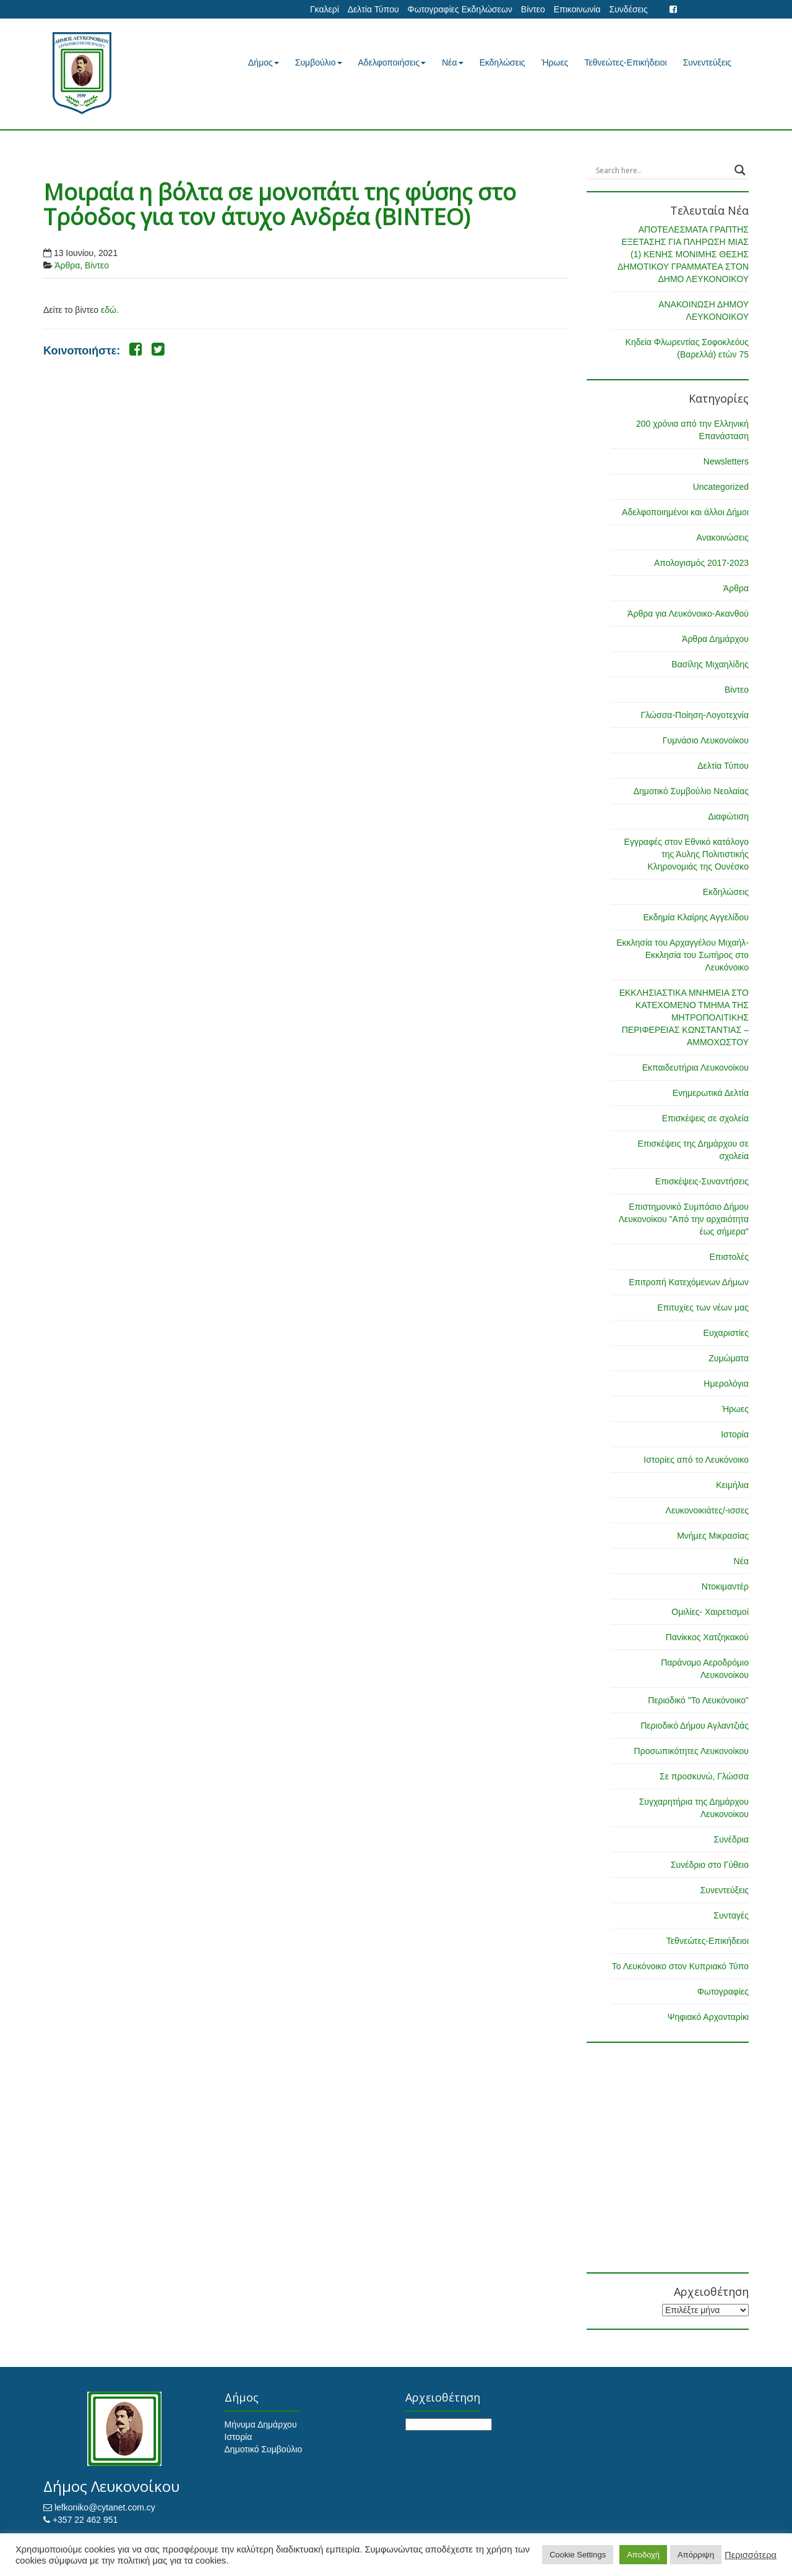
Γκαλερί (324, 9)
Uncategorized (721, 487)
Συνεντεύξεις (707, 62)
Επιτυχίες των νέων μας (703, 1307)
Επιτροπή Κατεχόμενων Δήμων (689, 1282)
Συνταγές (731, 1915)
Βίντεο (533, 9)
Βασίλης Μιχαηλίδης (710, 664)
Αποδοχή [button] (643, 2554)
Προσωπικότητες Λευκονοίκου (691, 1751)
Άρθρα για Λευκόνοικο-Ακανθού (688, 613)
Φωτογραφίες (723, 1991)
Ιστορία (735, 1434)
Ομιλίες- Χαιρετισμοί (710, 1612)
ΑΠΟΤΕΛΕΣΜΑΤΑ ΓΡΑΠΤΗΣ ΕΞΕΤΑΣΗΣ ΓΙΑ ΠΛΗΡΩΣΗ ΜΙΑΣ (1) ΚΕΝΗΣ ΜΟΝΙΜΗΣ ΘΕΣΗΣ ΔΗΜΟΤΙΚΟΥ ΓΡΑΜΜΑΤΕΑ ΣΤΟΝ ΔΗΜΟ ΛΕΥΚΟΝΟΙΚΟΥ (683, 254)
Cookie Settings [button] (577, 2554)
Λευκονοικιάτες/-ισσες (707, 1510)
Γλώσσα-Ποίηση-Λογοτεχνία (695, 715)
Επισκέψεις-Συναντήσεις (702, 1181)
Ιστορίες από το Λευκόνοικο (696, 1460)
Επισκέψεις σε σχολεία (705, 1118)
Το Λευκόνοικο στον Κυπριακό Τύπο (680, 1966)
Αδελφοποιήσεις (392, 62)
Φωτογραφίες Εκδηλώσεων (459, 9)
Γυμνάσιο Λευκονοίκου (706, 740)
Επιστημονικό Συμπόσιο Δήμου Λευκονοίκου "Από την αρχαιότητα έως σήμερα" (684, 1219)
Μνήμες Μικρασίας (713, 1536)
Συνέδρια (731, 1839)
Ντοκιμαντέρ (725, 1586)
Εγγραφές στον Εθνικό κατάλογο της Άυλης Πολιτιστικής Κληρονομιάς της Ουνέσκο (686, 854)
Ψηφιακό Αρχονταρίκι (708, 2017)
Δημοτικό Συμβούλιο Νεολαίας (691, 791)
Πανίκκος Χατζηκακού (707, 1637)
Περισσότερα (751, 2555)
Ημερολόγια (726, 1384)
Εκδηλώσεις (502, 62)
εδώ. (110, 310)
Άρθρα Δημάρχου (715, 639)
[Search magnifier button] (740, 170)
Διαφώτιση (728, 816)
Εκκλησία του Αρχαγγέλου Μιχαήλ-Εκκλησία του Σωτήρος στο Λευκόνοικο (682, 955)
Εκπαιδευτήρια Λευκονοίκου (695, 1067)
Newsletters (726, 461)
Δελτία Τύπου (373, 9)
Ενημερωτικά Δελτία (711, 1093)
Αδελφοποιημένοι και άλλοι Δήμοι (685, 512)
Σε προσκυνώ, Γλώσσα (704, 1776)
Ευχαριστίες (726, 1333)
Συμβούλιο (318, 62)
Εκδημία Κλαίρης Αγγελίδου (696, 917)
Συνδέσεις (628, 9)
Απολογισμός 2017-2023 (701, 563)
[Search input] (662, 170)
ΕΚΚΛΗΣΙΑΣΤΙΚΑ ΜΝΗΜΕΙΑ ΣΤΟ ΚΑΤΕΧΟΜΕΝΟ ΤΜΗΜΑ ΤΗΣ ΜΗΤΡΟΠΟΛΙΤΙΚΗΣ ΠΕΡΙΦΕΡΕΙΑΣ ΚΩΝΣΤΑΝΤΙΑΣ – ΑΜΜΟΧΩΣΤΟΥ (684, 1017)
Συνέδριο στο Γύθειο (710, 1865)
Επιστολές (729, 1257)
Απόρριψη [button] (696, 2554)
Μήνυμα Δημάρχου (261, 2424)
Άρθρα (67, 265)
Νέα (452, 62)
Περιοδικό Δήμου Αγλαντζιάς (694, 1726)
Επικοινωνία (577, 9)
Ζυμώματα (728, 1358)
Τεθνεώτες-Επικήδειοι (626, 62)
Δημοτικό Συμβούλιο (264, 2449)
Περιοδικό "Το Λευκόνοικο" (698, 1700)
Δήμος (263, 62)
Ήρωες (555, 62)
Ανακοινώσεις (722, 537)
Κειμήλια (732, 1485)
